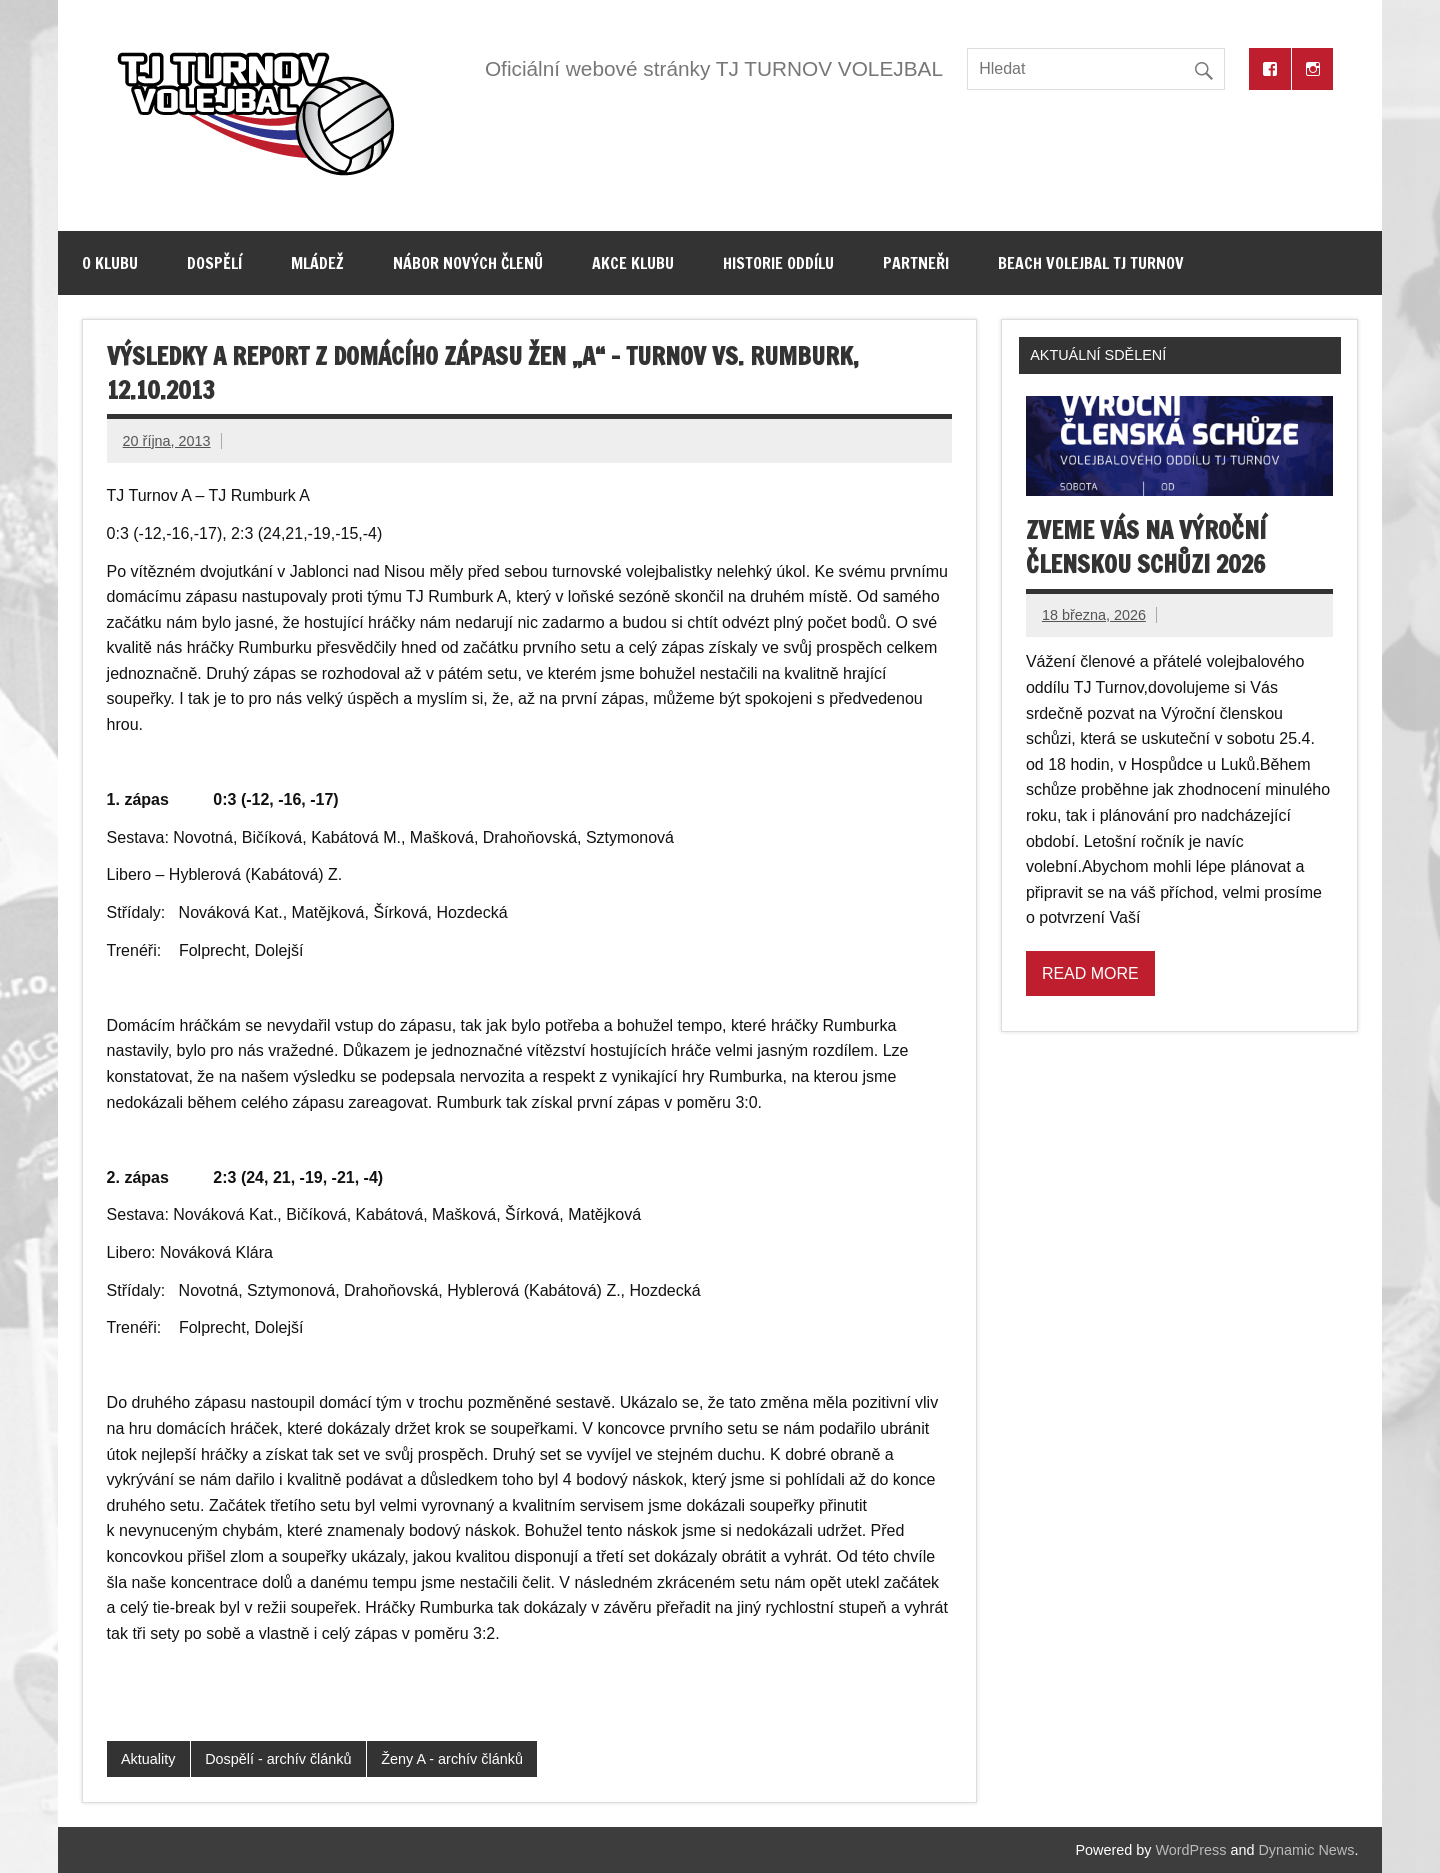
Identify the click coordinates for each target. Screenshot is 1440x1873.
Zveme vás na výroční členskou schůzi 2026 (1146, 547)
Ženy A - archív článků (452, 1759)
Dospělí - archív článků (278, 1759)
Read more (1090, 973)
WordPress (1191, 1850)
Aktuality (148, 1759)
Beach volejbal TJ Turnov (1091, 263)
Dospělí (214, 263)
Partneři (916, 263)
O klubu (110, 263)
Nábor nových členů (468, 263)
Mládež (317, 263)
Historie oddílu (778, 263)
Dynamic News (1306, 1850)
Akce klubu (633, 263)
